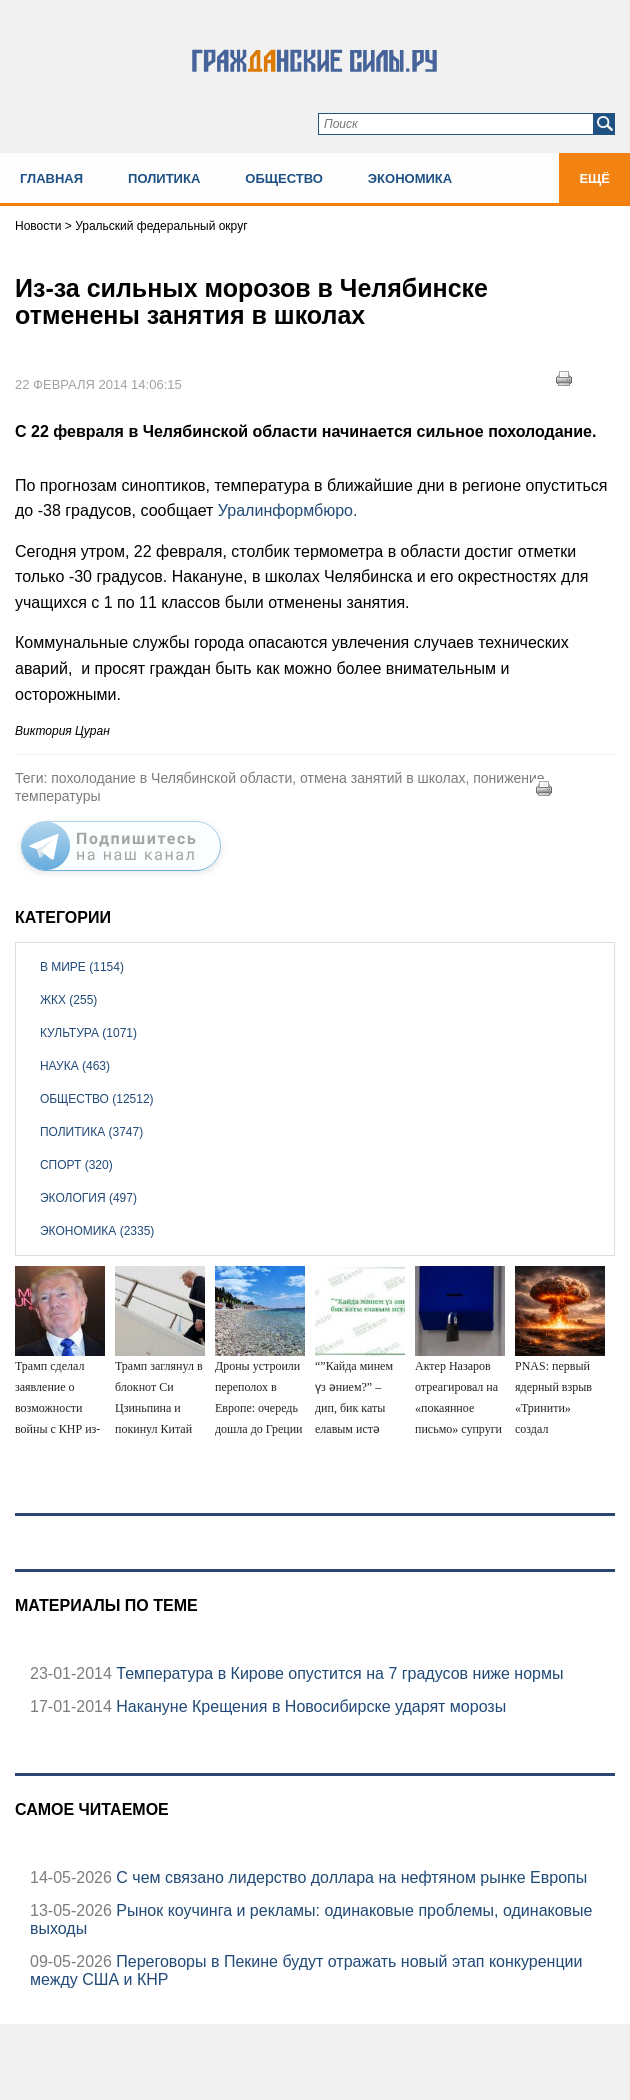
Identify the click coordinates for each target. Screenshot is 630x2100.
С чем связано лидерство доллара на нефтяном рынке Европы (349, 1877)
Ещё (594, 178)
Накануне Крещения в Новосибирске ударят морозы (309, 1706)
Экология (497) (88, 1198)
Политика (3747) (91, 1132)
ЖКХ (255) (68, 1000)
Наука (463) (75, 1066)
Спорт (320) (76, 1165)
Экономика (410, 178)
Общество (284, 178)
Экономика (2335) (97, 1231)
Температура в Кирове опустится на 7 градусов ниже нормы (338, 1673)
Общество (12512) (97, 1099)
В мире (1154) (82, 967)
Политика (164, 178)
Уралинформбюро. (288, 510)
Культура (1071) (88, 1033)
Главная (51, 178)
